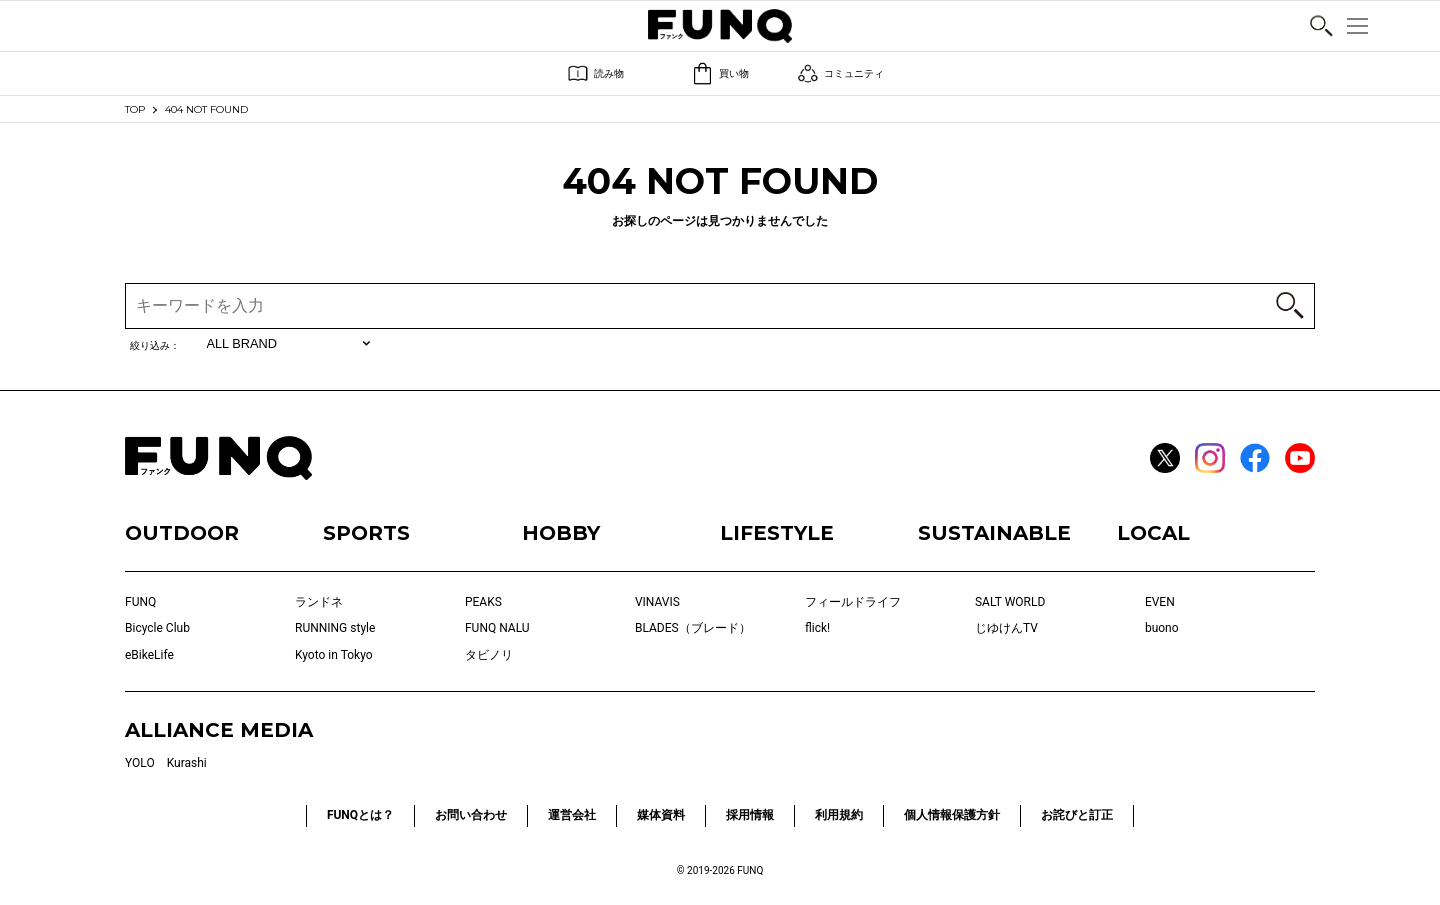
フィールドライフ (853, 602)
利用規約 (839, 815)
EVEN (1160, 602)
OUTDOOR (182, 533)
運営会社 (572, 815)
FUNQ (140, 602)
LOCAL (1153, 533)
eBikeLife (149, 655)
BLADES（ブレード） (693, 628)
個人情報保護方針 (952, 815)
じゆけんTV (1006, 628)
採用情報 (750, 815)
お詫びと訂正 (1077, 815)
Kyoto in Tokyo (334, 655)
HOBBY (561, 533)
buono (1162, 628)
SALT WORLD (1010, 602)
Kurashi (187, 763)
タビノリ (489, 655)
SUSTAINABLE (994, 533)
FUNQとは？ (360, 815)
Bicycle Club (157, 628)
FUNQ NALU (497, 628)
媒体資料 (661, 815)
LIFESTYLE (777, 533)
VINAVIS (657, 602)
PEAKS (483, 602)
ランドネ (319, 602)
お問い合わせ (471, 815)
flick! (817, 628)
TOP (135, 109)
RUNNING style (335, 628)
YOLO (140, 763)
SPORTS (366, 533)
